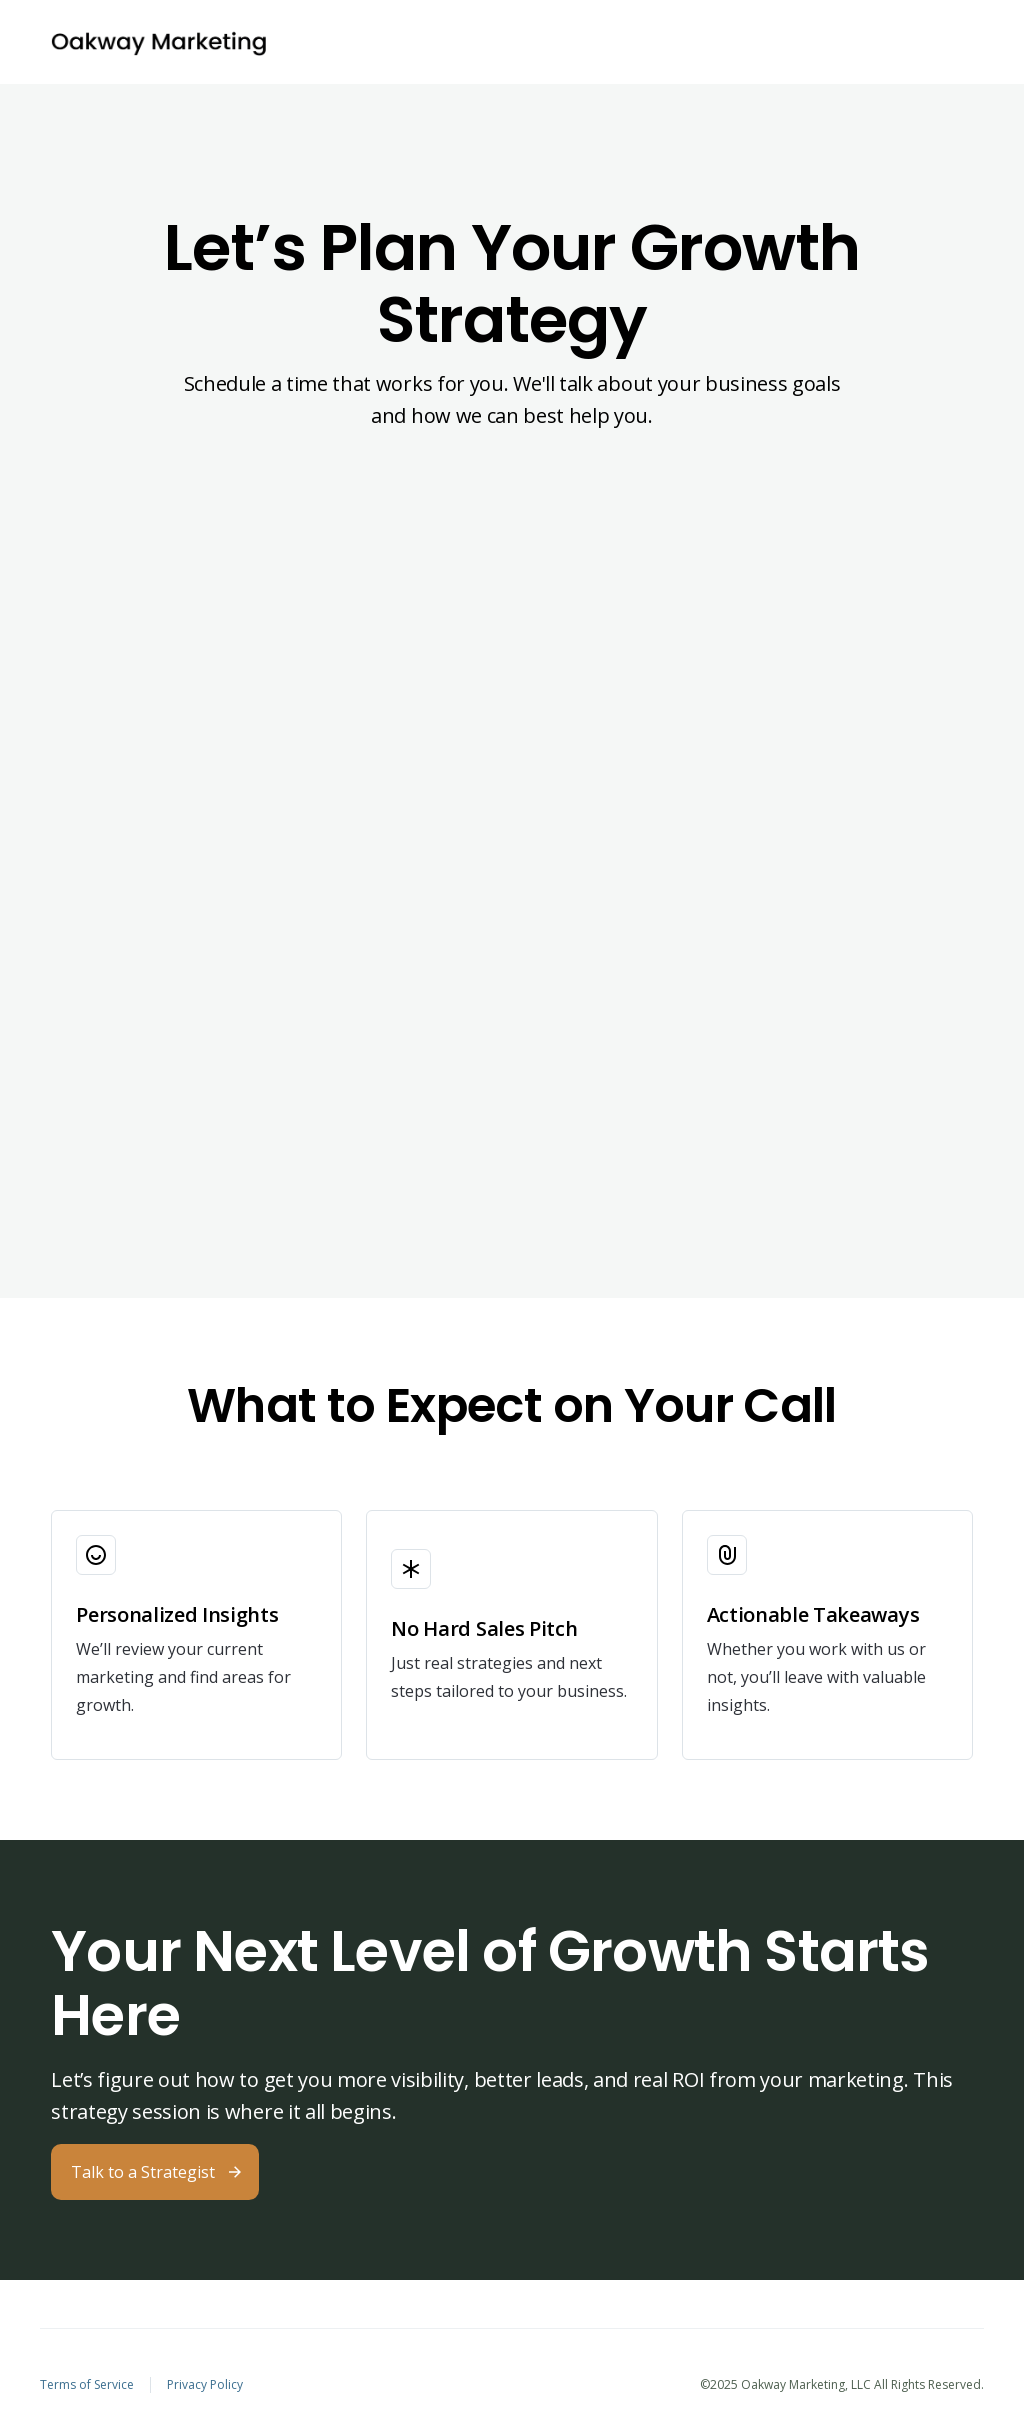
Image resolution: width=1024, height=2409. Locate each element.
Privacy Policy (205, 2385)
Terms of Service (87, 2385)
